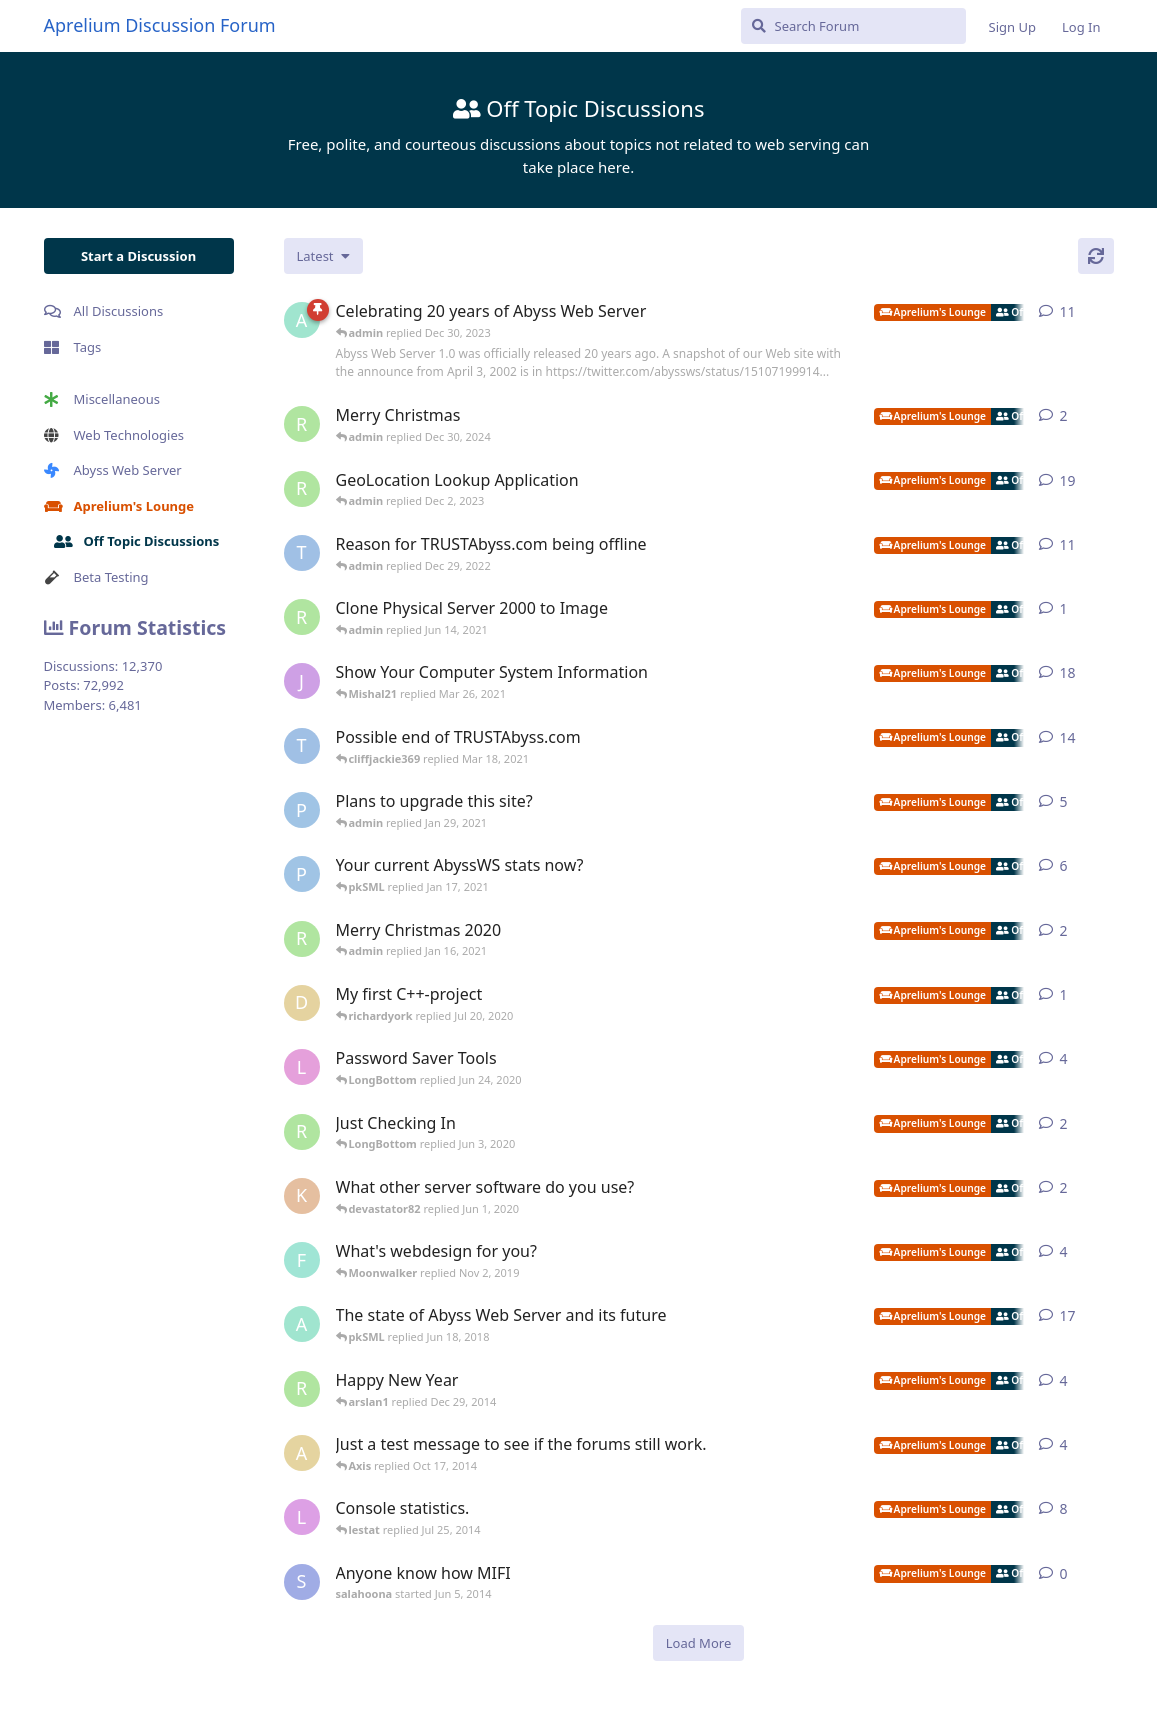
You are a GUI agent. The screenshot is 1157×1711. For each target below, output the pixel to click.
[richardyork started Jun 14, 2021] (302, 617)
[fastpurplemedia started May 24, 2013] (302, 1260)
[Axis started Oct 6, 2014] (302, 1453)
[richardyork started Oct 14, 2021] (302, 489)
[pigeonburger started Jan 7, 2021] (302, 874)
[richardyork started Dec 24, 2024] (302, 424)
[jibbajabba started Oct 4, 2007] (302, 681)
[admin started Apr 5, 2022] (302, 320)
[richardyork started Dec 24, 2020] (302, 939)
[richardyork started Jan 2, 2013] (302, 1389)
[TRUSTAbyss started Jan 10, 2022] (302, 553)
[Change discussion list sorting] (323, 256)
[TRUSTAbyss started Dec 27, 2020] (302, 746)
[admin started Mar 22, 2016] (302, 1324)
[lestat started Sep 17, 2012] (302, 1517)
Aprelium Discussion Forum (160, 25)
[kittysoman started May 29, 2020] (302, 1196)
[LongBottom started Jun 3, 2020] (302, 1067)
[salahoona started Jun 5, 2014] (302, 1582)
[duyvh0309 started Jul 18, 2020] (302, 1003)
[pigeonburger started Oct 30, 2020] (302, 810)
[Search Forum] (853, 26)
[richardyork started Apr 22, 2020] (302, 1132)
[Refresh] (1096, 256)
